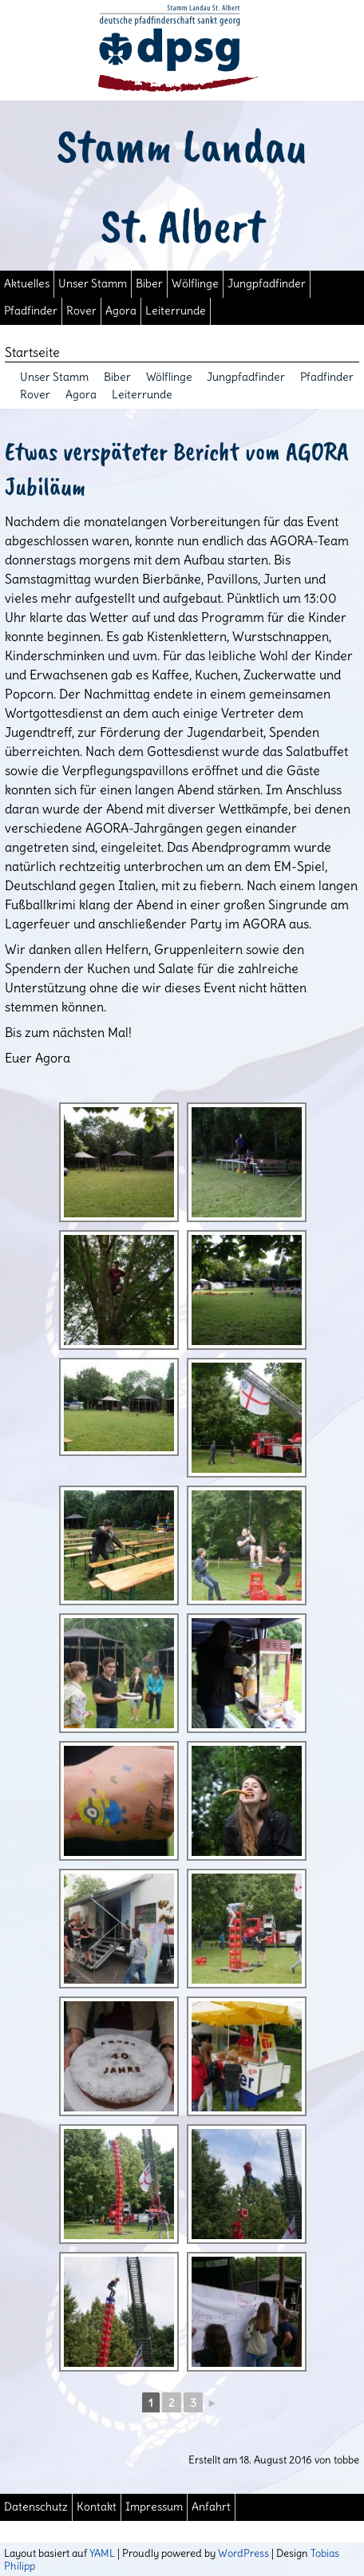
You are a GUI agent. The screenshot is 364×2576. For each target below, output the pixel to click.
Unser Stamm (92, 284)
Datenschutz (36, 2507)
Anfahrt (211, 2507)
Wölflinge (195, 284)
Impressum (154, 2507)
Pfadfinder (30, 311)
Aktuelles (26, 284)
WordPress (243, 2552)
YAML (102, 2552)
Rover (81, 311)
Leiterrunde (175, 311)
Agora (120, 311)
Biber (149, 284)
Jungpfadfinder (267, 284)
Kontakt (97, 2507)
